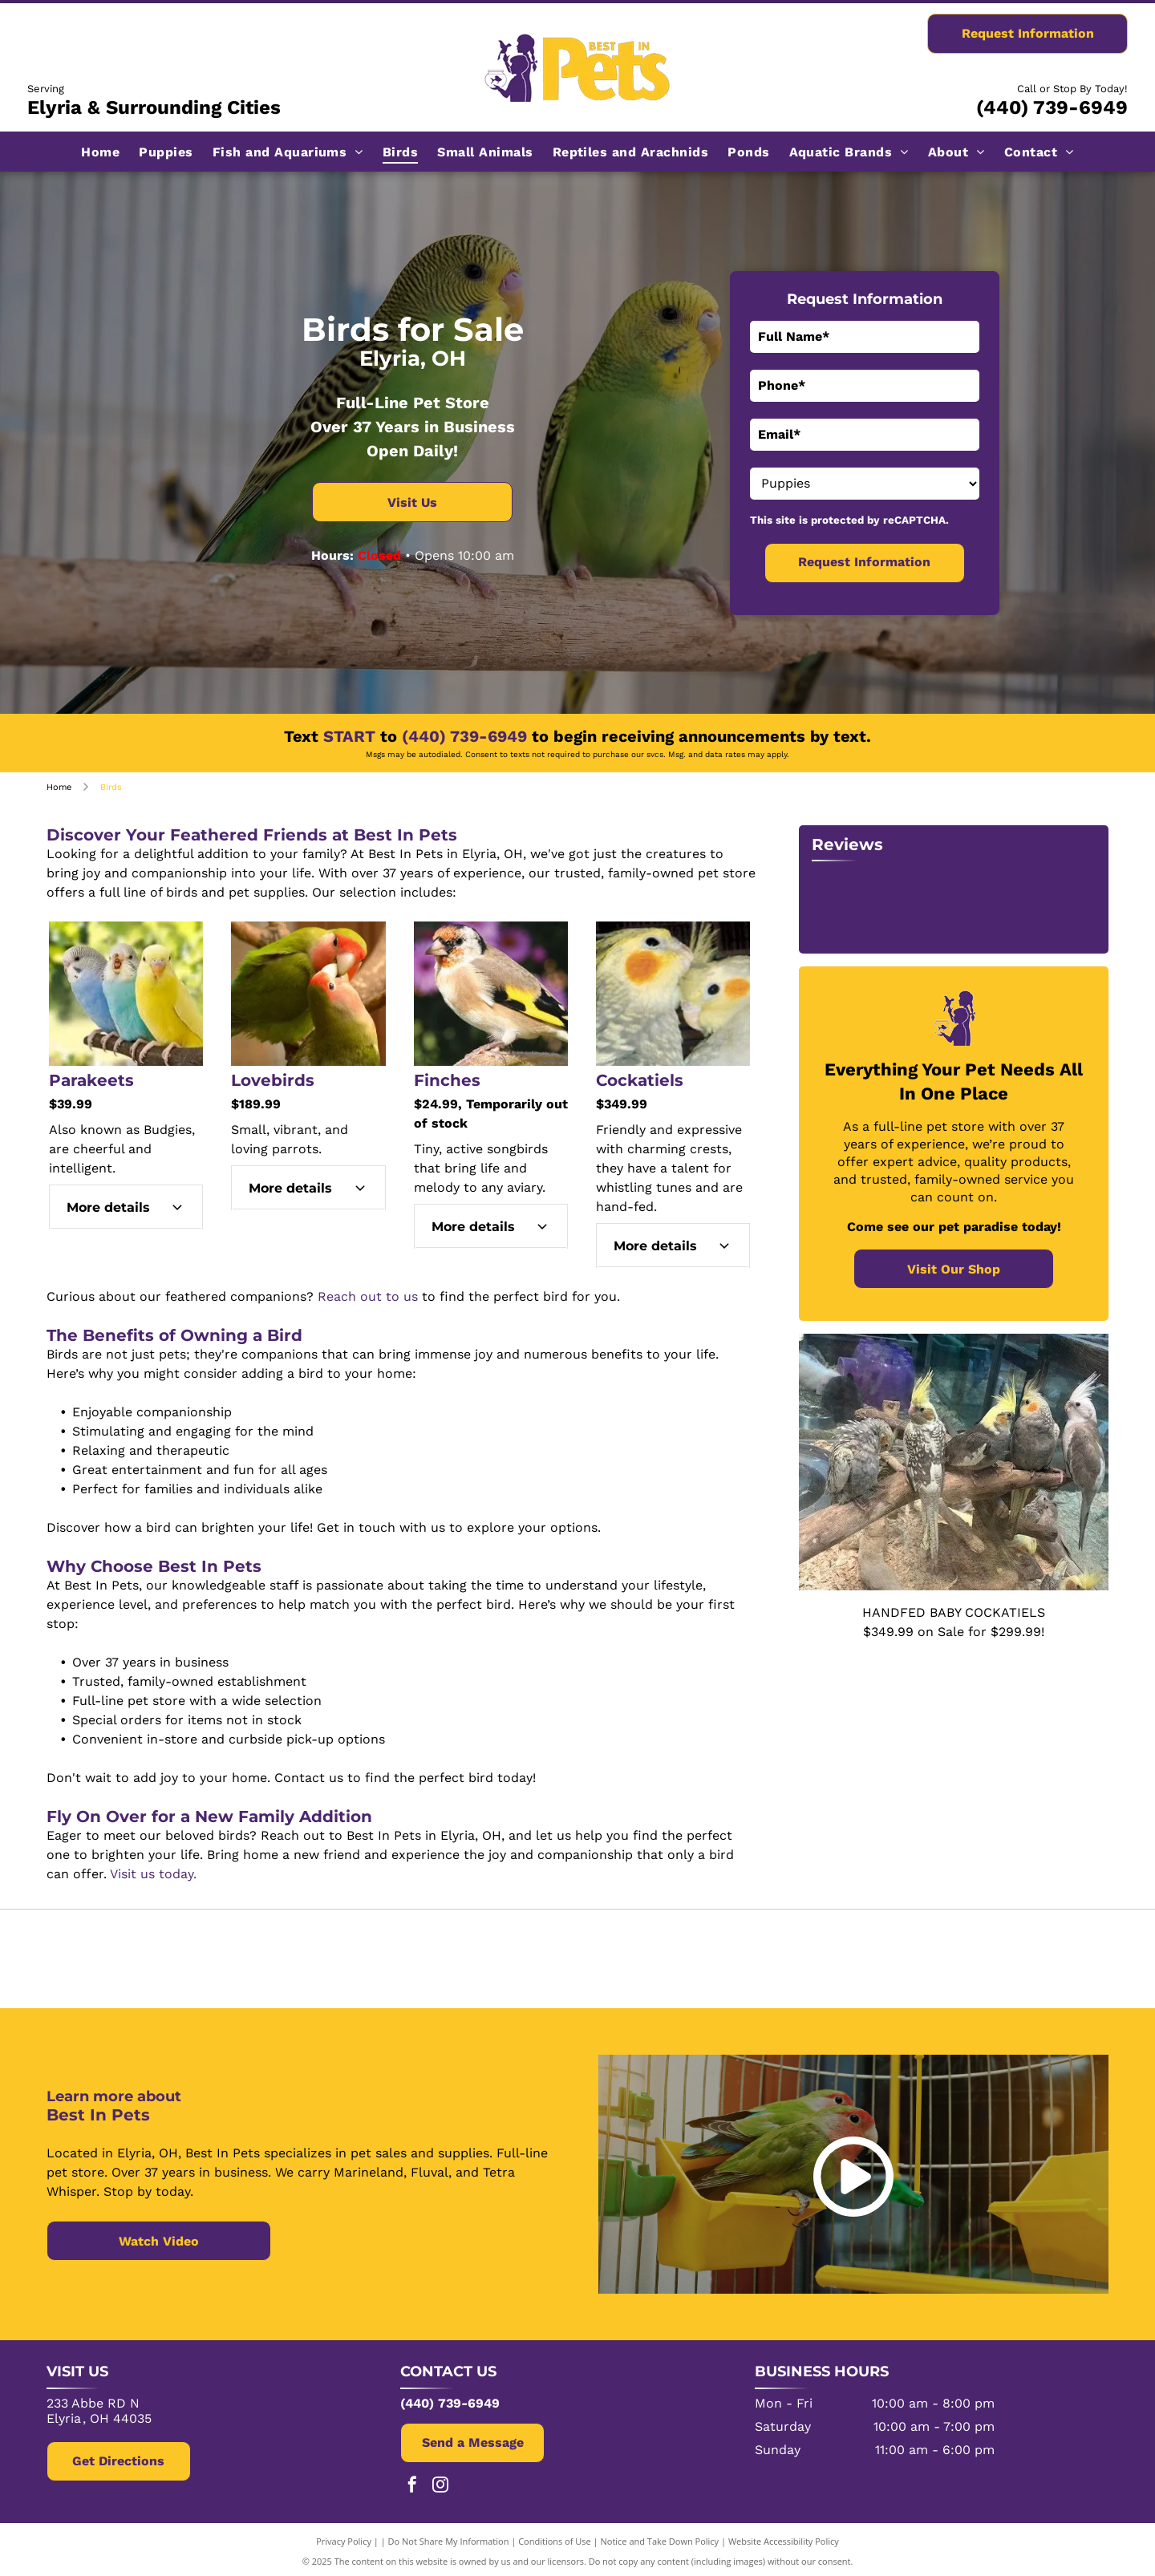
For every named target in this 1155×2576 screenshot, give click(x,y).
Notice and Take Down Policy (660, 2538)
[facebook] (412, 2483)
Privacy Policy (343, 2538)
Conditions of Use (554, 2538)
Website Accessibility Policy (783, 2538)
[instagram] (440, 2483)
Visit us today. (153, 1873)
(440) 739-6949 (1052, 107)
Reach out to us (368, 1296)
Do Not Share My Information (448, 2538)
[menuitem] (100, 151)
